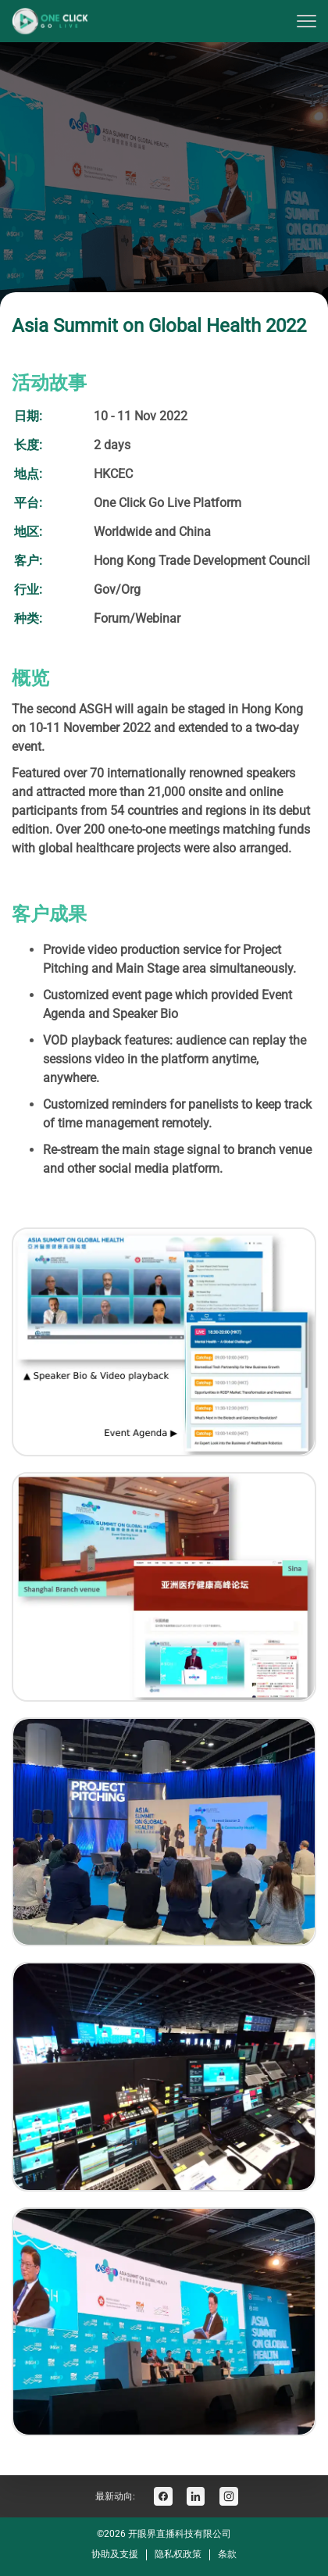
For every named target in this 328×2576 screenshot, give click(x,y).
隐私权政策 (178, 2554)
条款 (227, 2554)
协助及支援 (114, 2554)
